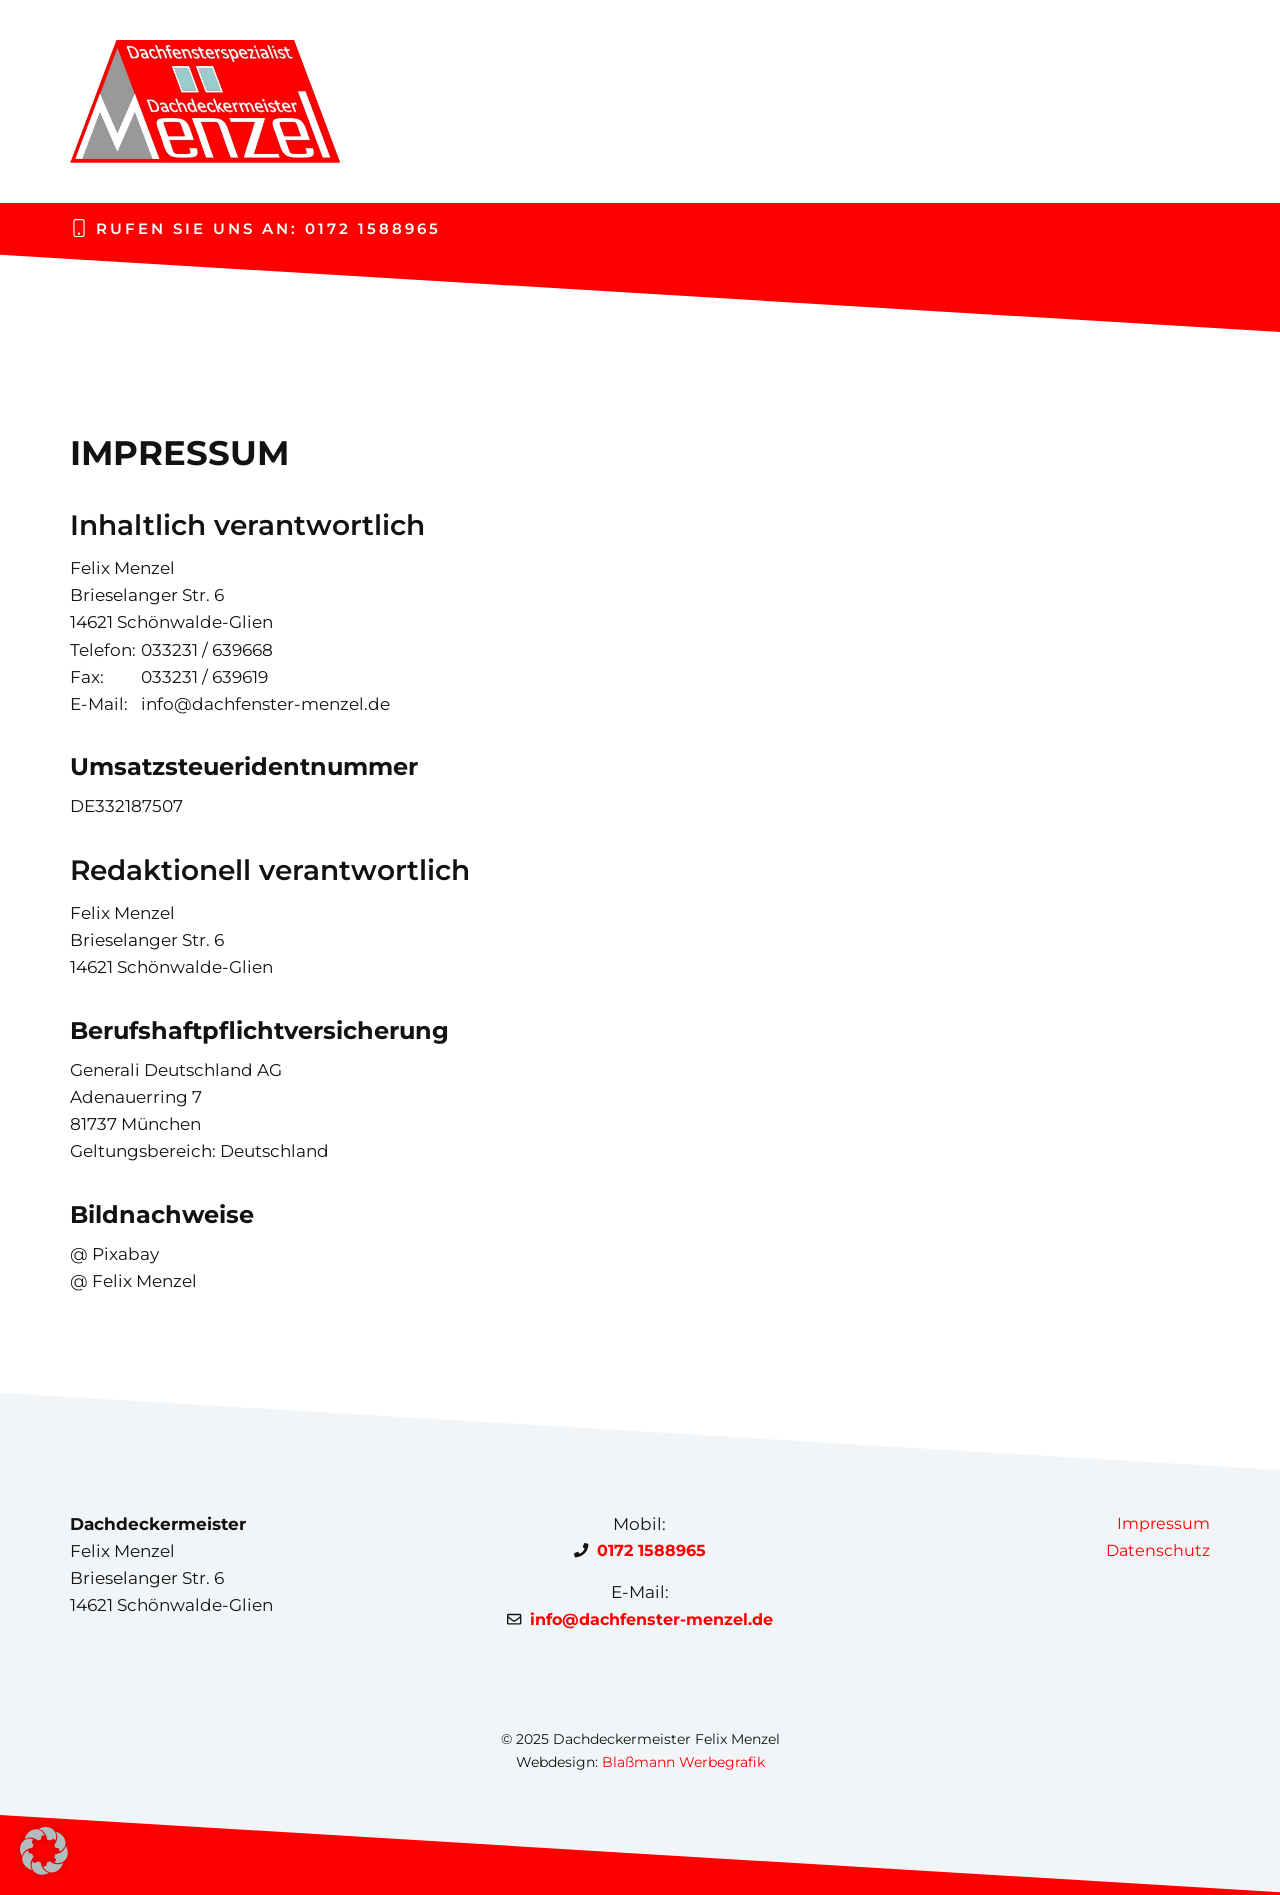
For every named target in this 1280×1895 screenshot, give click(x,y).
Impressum (1163, 1523)
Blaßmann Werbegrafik (683, 1762)
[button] (44, 1851)
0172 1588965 (373, 228)
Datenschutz (1158, 1550)
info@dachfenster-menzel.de (651, 1619)
